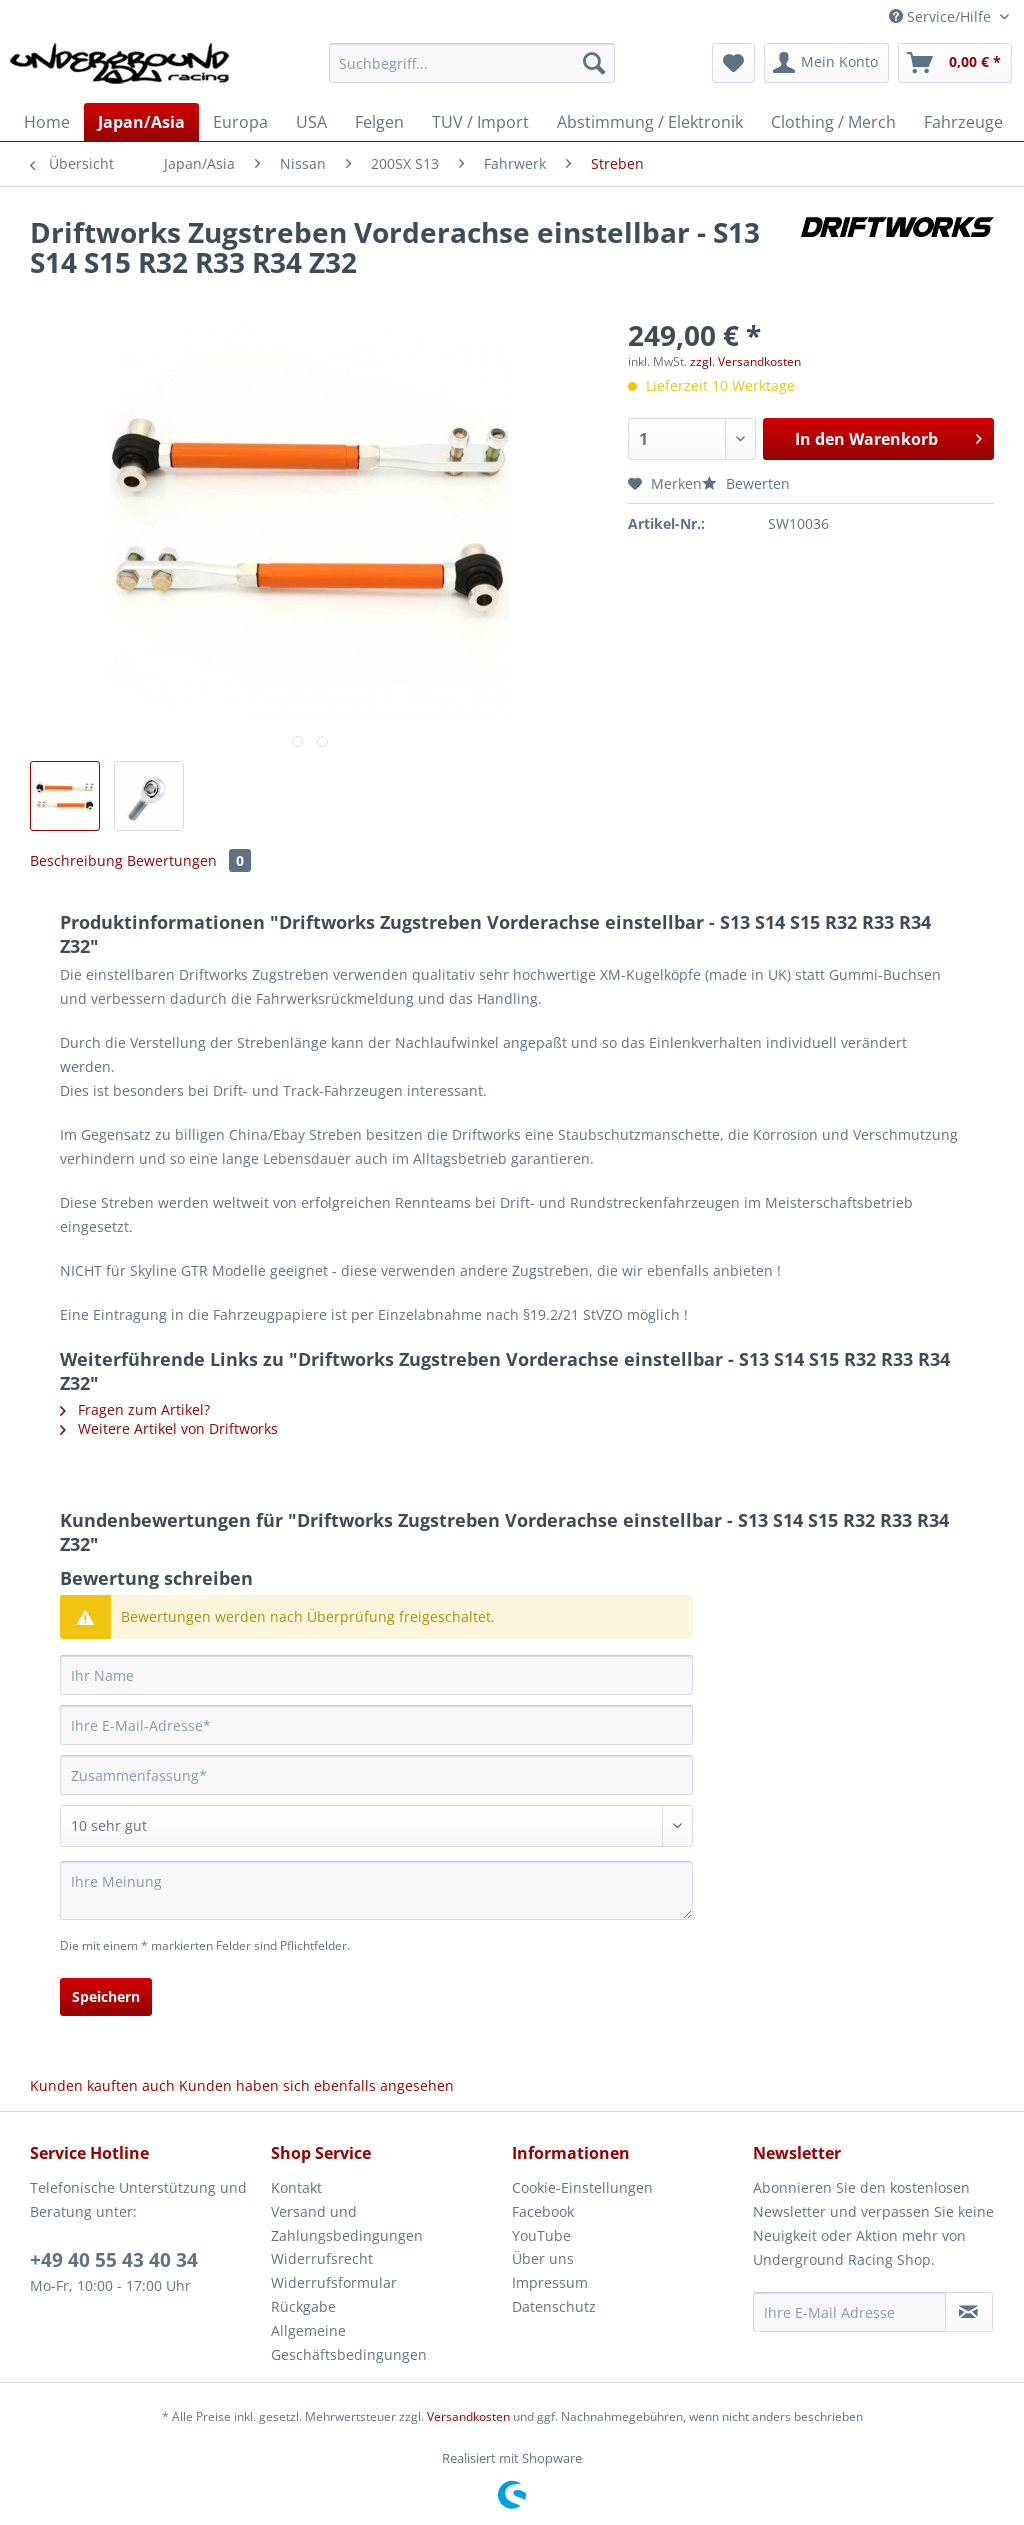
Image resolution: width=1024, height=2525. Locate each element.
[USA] (311, 122)
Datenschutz (554, 2306)
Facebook (543, 2211)
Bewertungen (189, 860)
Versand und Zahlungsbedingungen (347, 2223)
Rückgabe (303, 2306)
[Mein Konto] (826, 63)
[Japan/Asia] (141, 122)
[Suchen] (594, 63)
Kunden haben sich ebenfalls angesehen (316, 2085)
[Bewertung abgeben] (376, 1826)
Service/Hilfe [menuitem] (942, 16)
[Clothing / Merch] (833, 122)
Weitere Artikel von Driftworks (169, 1428)
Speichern (106, 1996)
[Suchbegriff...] (472, 63)
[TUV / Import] (480, 122)
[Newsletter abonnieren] (969, 2312)
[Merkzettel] (733, 63)
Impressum (550, 2282)
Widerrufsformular (334, 2282)
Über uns (543, 2258)
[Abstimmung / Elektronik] (650, 122)
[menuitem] (472, 72)
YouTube (541, 2235)
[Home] (47, 122)
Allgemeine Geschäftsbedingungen (349, 2342)
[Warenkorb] (955, 63)
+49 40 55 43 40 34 (114, 2260)
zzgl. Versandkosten (745, 361)
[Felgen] (379, 122)
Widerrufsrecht (322, 2258)
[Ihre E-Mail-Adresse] (376, 1725)
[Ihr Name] (376, 1675)
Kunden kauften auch (102, 2085)
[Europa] (240, 122)
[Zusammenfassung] (376, 1775)
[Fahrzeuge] (963, 122)
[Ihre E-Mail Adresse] (849, 2312)
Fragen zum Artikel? (135, 1409)
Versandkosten (468, 2416)
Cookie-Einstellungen (582, 2187)
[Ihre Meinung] (376, 1890)
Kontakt (296, 2187)
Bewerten (746, 483)
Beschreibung (76, 860)
